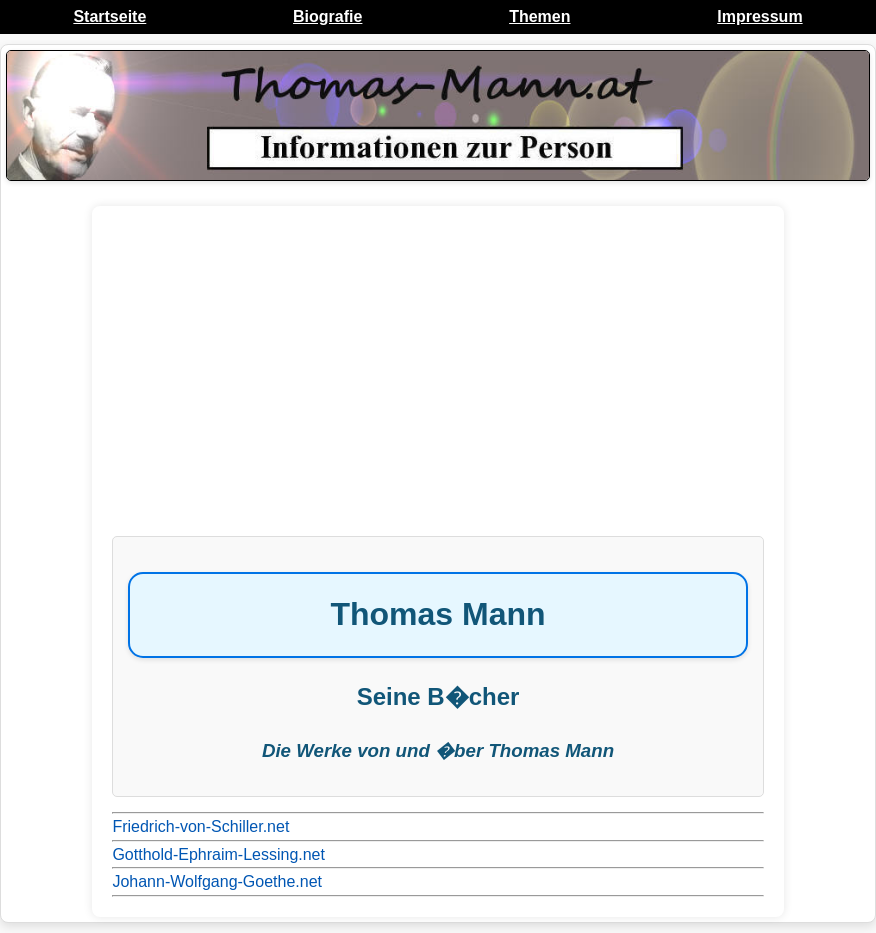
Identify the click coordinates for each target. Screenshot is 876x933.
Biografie (327, 16)
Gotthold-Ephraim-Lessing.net (218, 854)
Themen (539, 16)
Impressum (759, 16)
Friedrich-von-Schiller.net (200, 826)
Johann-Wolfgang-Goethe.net (217, 881)
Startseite (109, 16)
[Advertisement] (438, 381)
